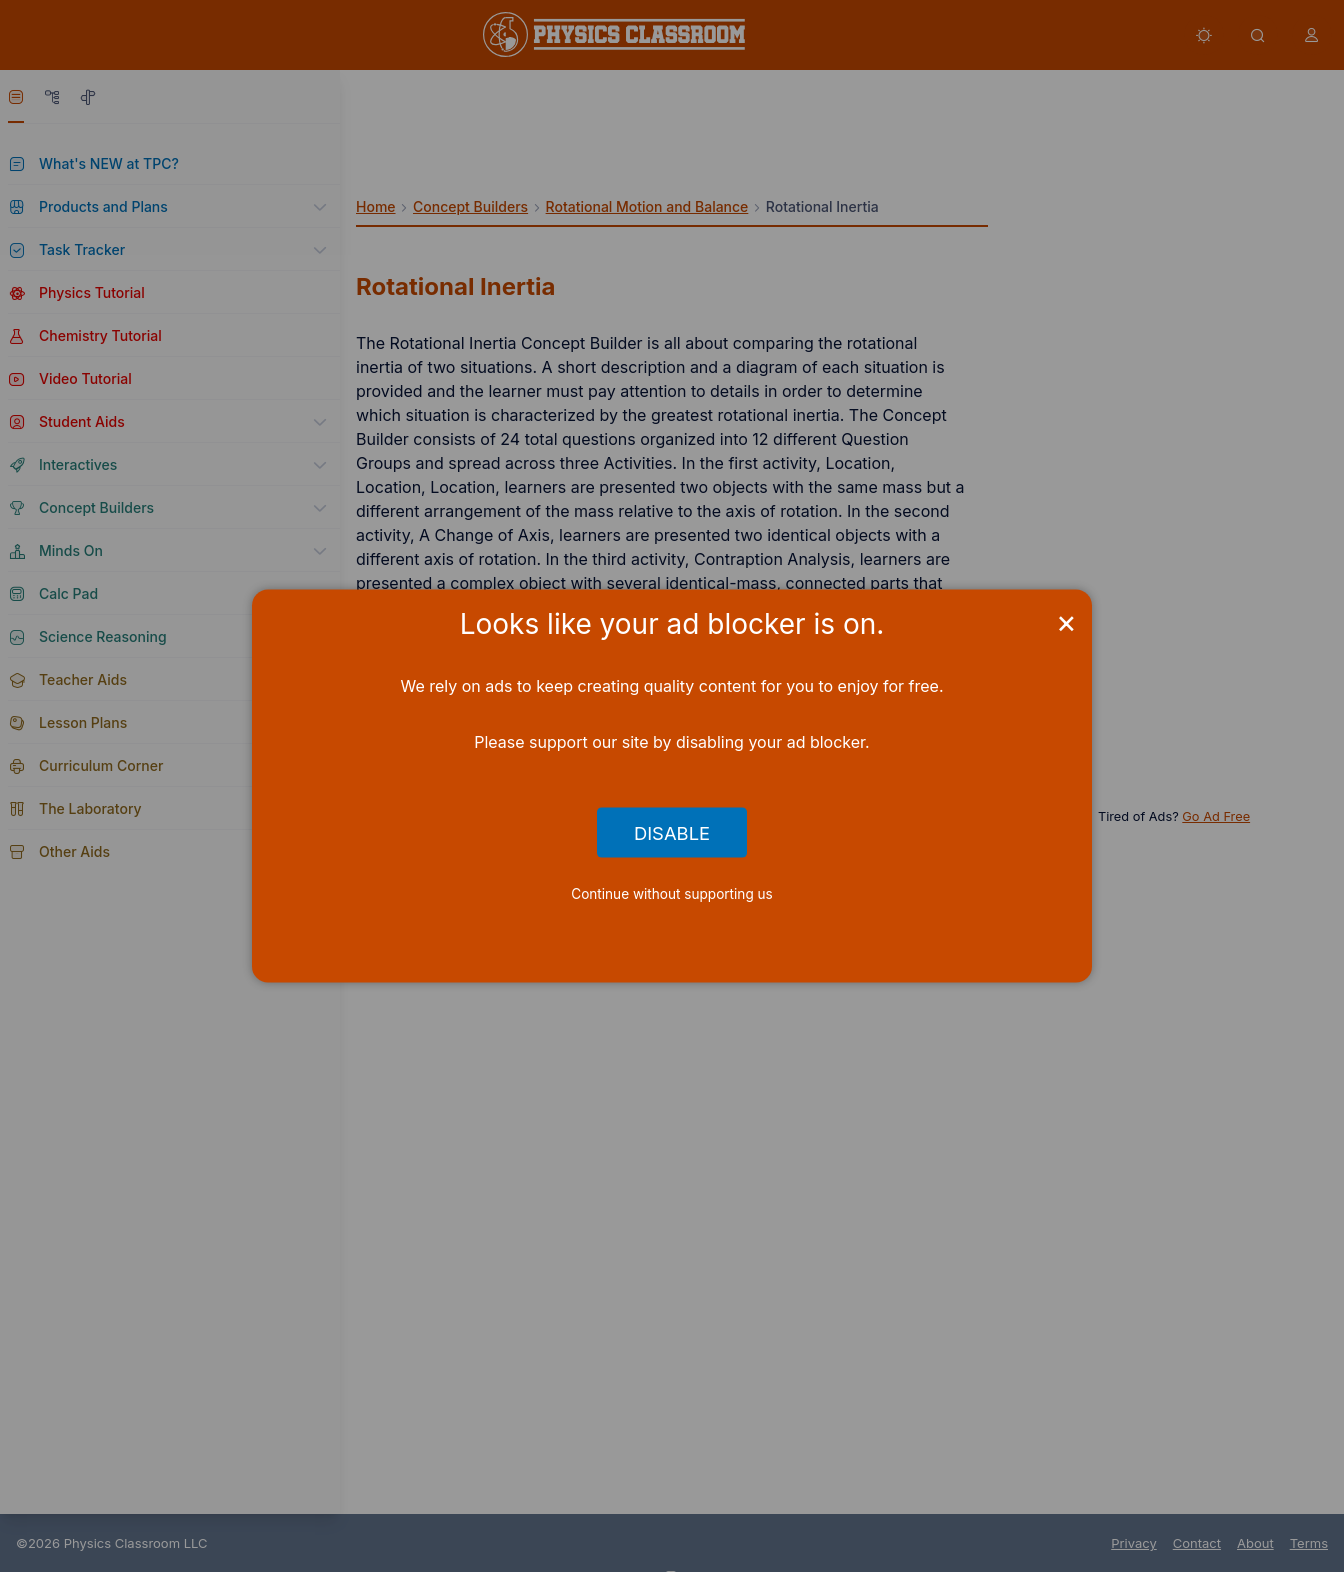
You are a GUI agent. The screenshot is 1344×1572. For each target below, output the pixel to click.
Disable (672, 832)
